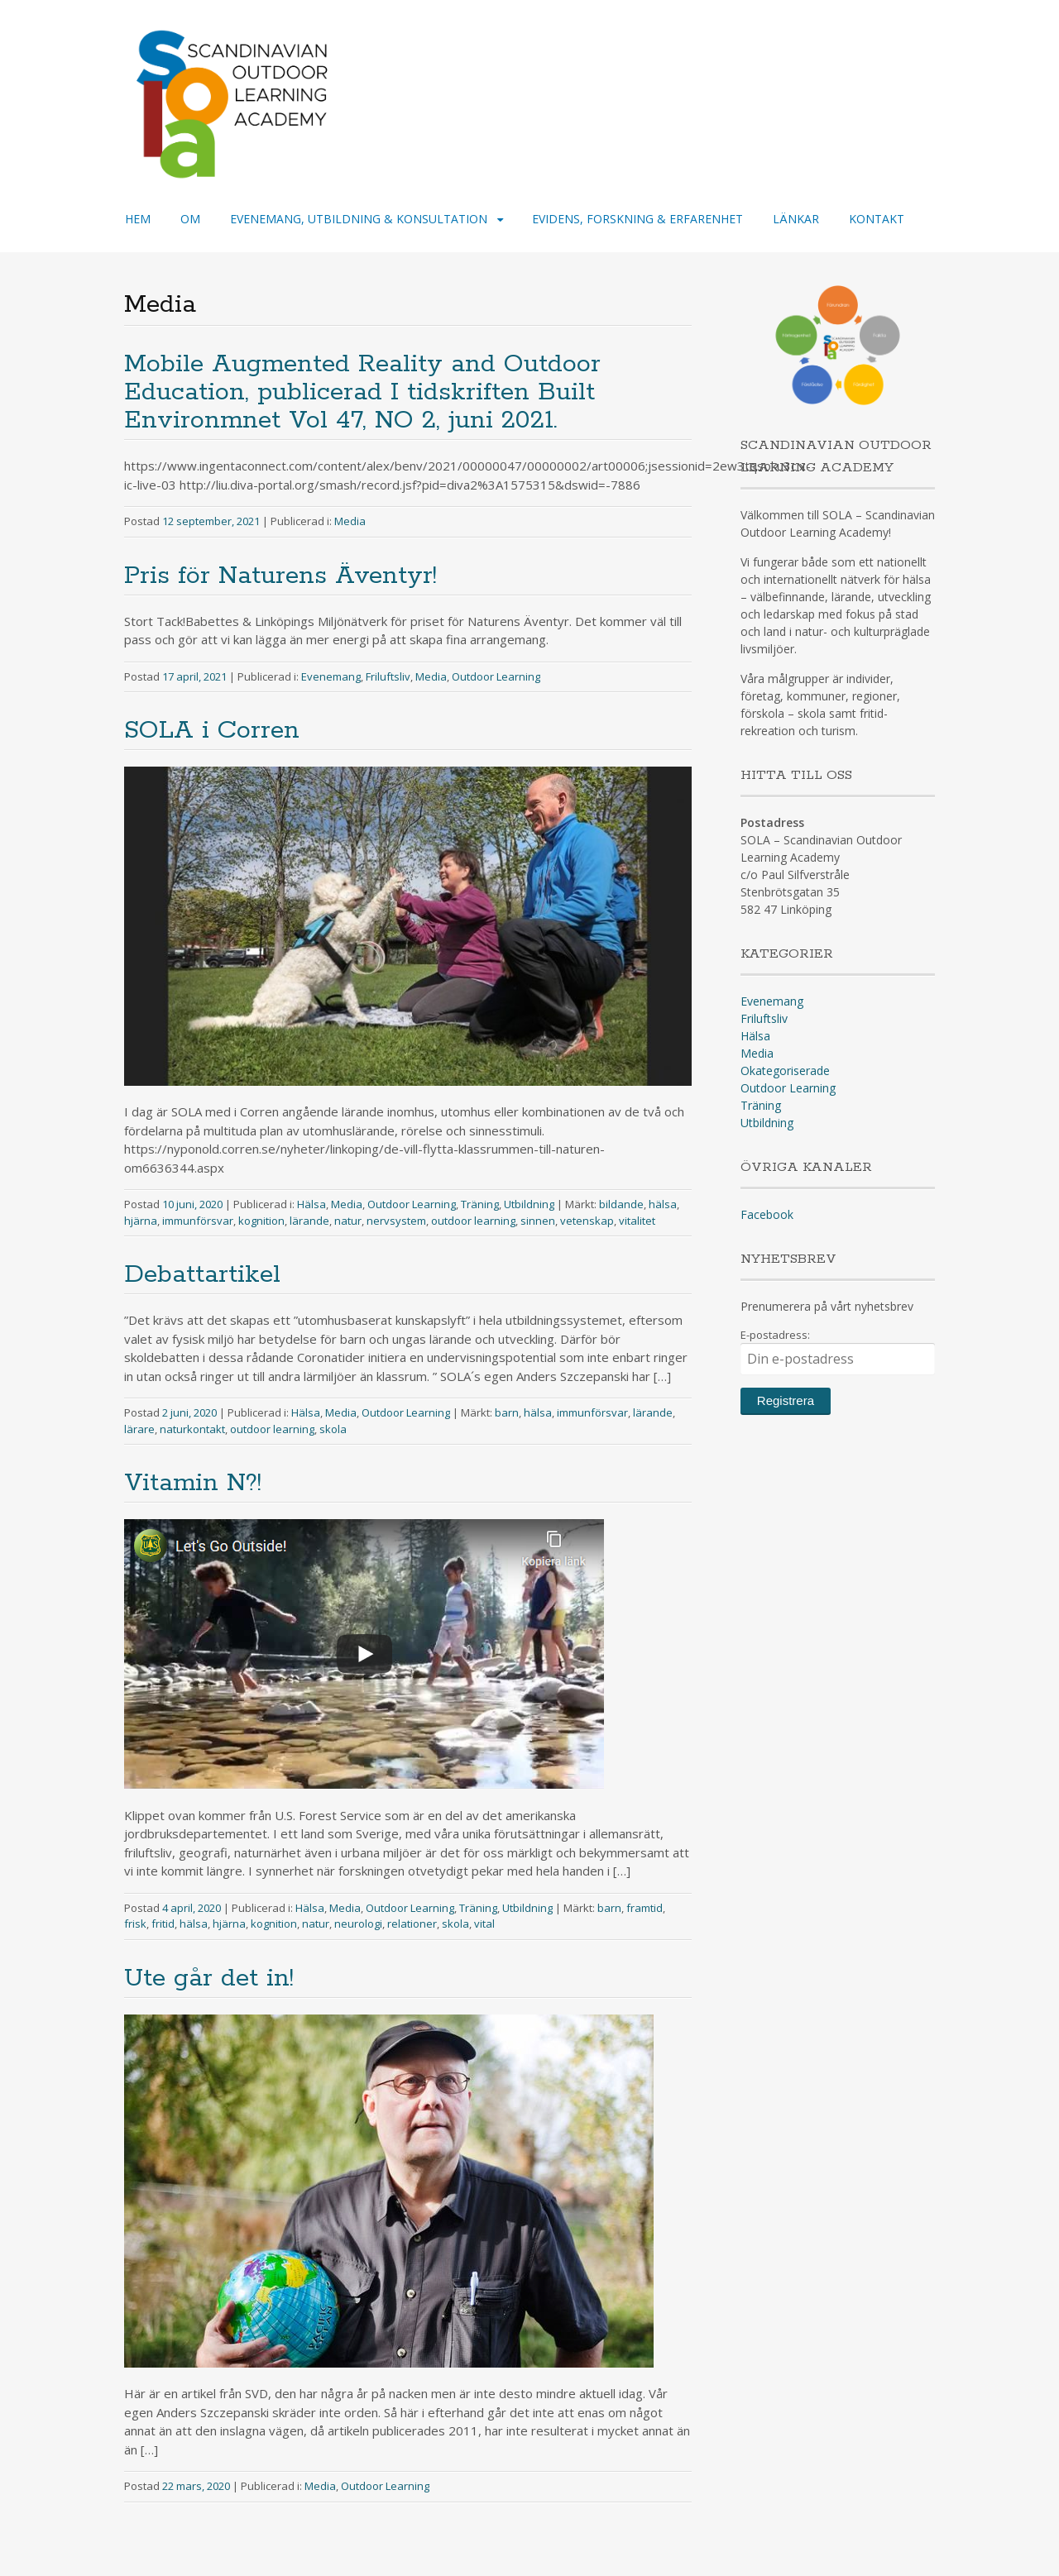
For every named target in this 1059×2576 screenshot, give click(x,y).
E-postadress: (837, 1351)
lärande (309, 1220)
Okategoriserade (785, 1070)
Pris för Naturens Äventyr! (280, 576)
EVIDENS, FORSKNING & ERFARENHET (637, 219)
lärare (139, 1429)
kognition (261, 1220)
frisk (135, 1923)
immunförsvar (197, 1220)
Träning (480, 1204)
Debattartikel (202, 1275)
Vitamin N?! (192, 1483)
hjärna (140, 1220)
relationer (412, 1923)
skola (333, 1429)
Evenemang (331, 676)
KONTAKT (876, 219)
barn (507, 1412)
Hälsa (311, 1204)
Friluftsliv (388, 676)
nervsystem (396, 1220)
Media (350, 521)
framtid (644, 1907)
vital (484, 1923)
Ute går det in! (209, 1978)
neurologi (358, 1923)
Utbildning (529, 1204)
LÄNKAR (796, 219)
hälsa (663, 1204)
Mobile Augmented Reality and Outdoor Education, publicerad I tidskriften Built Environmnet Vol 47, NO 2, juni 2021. (362, 392)
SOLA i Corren (211, 730)
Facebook (766, 1214)
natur (348, 1220)
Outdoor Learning (496, 676)
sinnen (537, 1220)
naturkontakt (192, 1429)
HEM (138, 219)
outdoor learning (473, 1220)
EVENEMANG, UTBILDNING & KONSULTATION (358, 219)
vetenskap (587, 1220)
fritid (163, 1923)
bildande (621, 1204)
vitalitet (637, 1220)
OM (190, 219)
